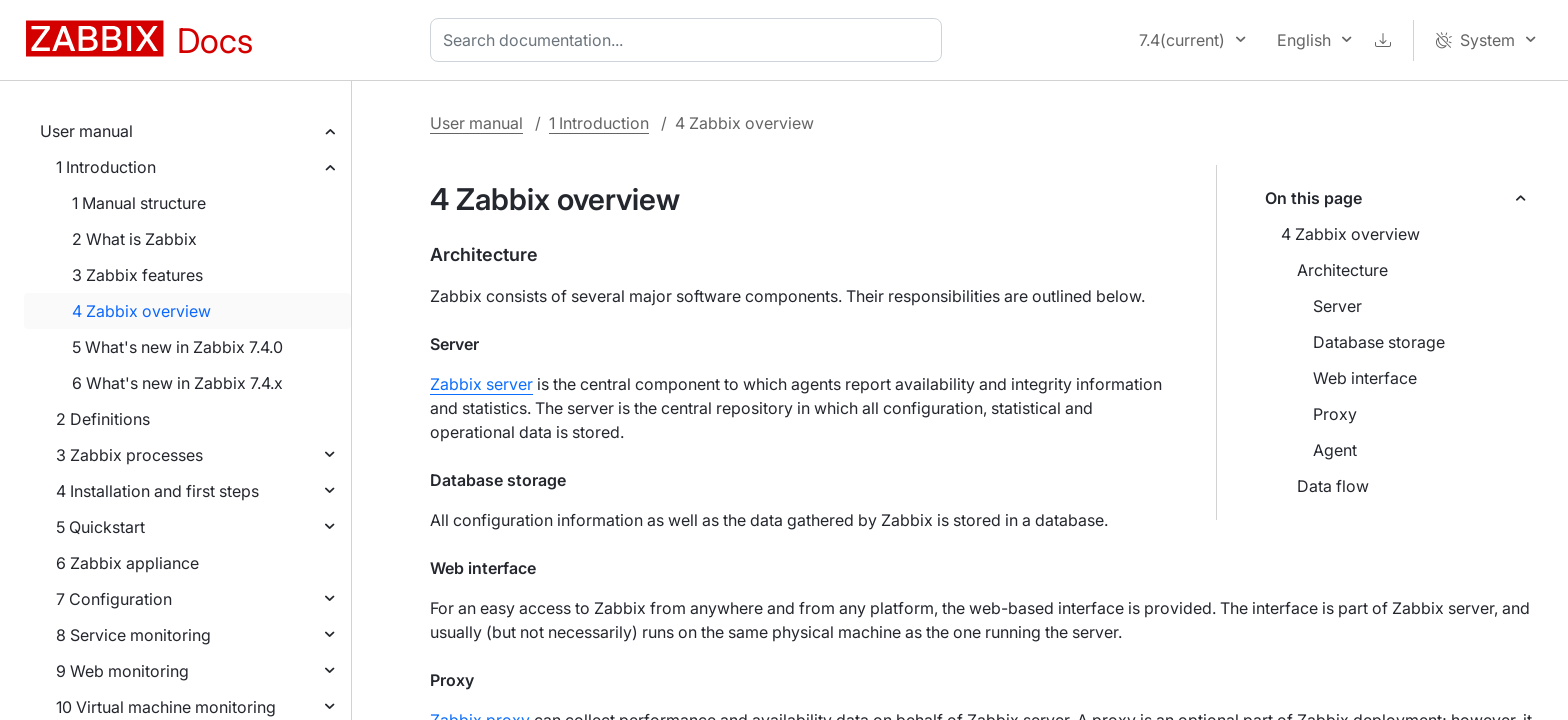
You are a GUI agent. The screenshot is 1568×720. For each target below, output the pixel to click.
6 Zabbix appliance (127, 563)
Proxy (1335, 414)
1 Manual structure (139, 203)
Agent (1335, 450)
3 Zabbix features (137, 275)
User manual (86, 131)
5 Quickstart (100, 527)
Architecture (1342, 270)
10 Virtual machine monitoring (166, 707)
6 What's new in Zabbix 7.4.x (177, 383)
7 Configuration (114, 599)
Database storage (1379, 342)
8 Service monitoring (133, 635)
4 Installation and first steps (157, 491)
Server (1337, 306)
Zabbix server (481, 384)
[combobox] (690, 40)
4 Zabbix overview (141, 311)
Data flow (1333, 486)
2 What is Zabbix (134, 239)
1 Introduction (106, 167)
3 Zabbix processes (129, 455)
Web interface (1365, 378)
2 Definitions (103, 419)
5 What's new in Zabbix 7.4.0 (177, 347)
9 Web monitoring (122, 671)
